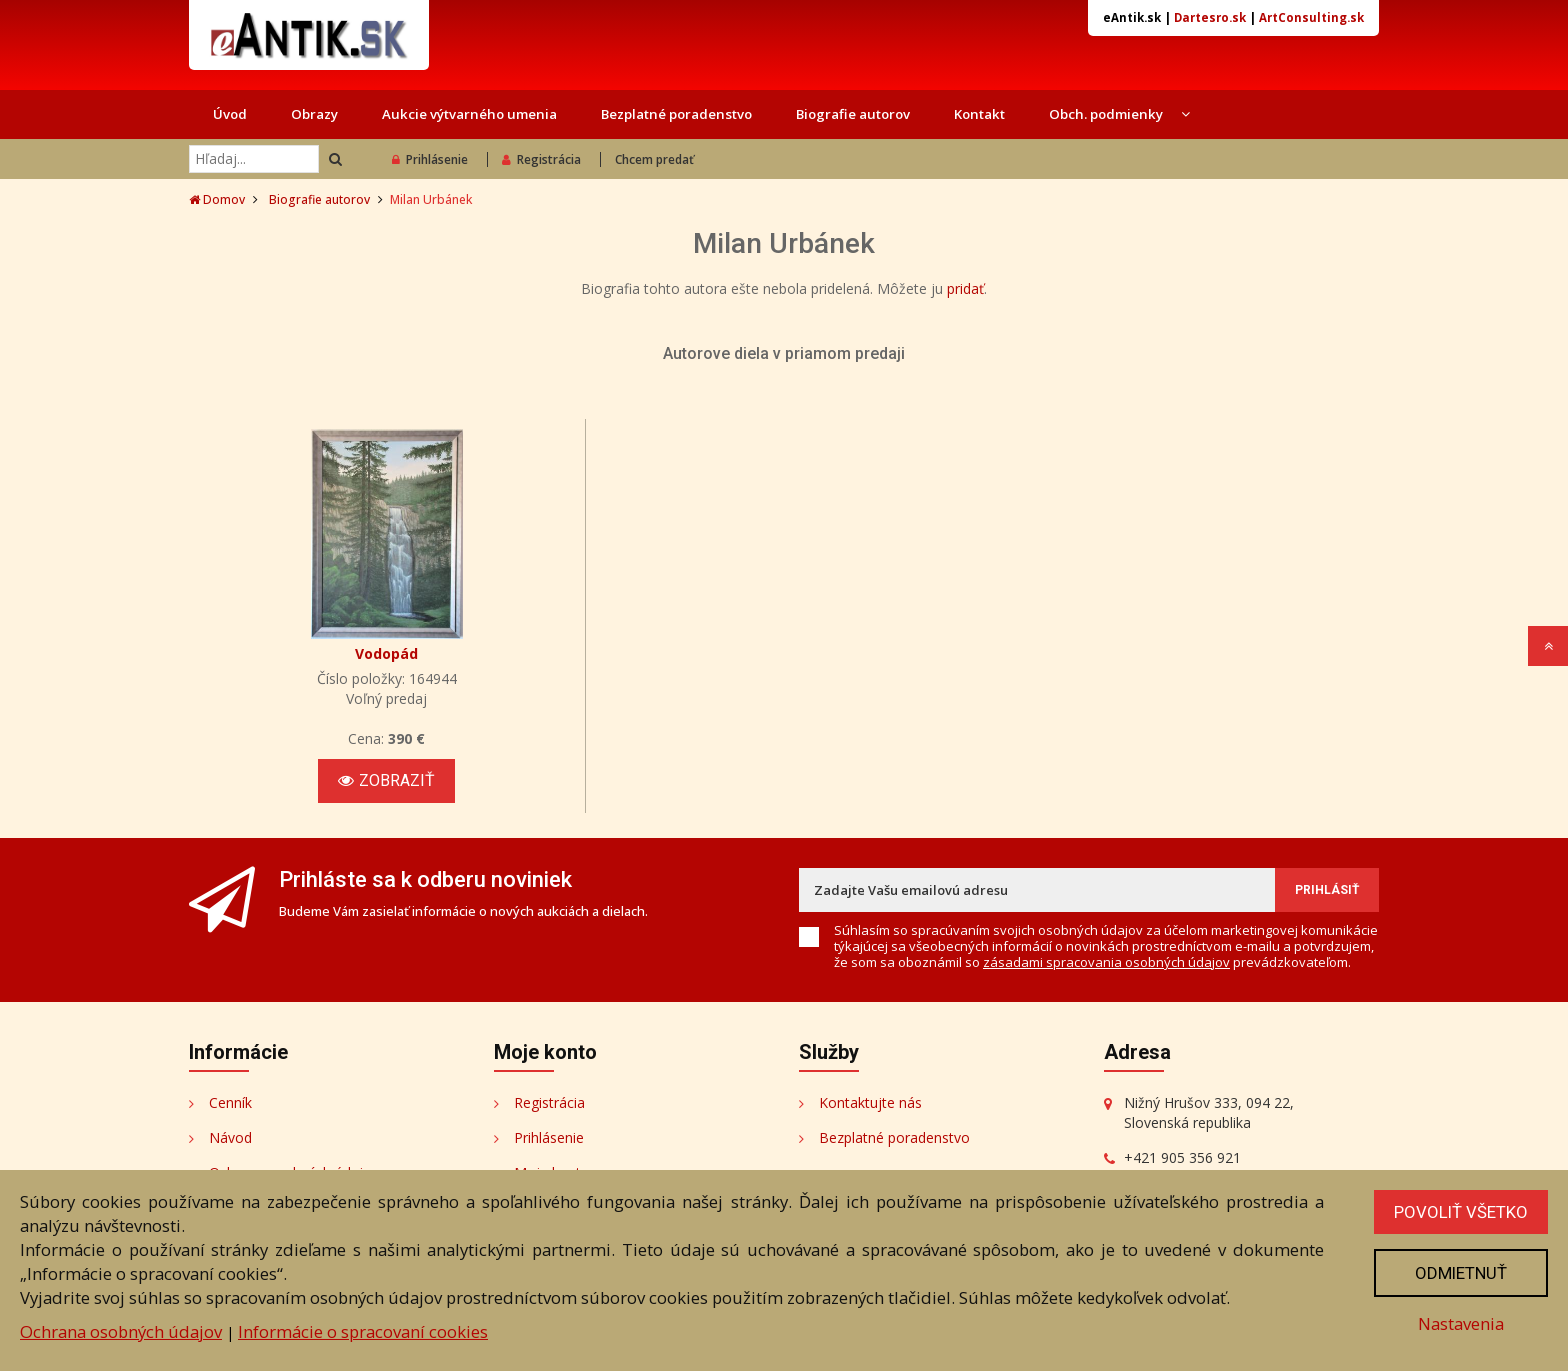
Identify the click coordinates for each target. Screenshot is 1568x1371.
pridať (965, 288)
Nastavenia (1461, 1323)
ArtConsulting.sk (1311, 17)
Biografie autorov (853, 114)
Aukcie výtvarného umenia (469, 114)
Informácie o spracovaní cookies (363, 1331)
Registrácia (541, 159)
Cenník (230, 1102)
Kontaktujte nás (870, 1102)
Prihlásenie (430, 159)
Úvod (230, 114)
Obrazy (314, 114)
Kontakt (979, 114)
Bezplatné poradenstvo (676, 114)
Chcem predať (654, 159)
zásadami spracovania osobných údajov (1106, 962)
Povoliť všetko (1461, 1212)
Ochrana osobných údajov (121, 1331)
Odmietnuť (1461, 1273)
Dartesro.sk (1210, 17)
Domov (217, 199)
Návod (230, 1137)
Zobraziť (386, 780)
